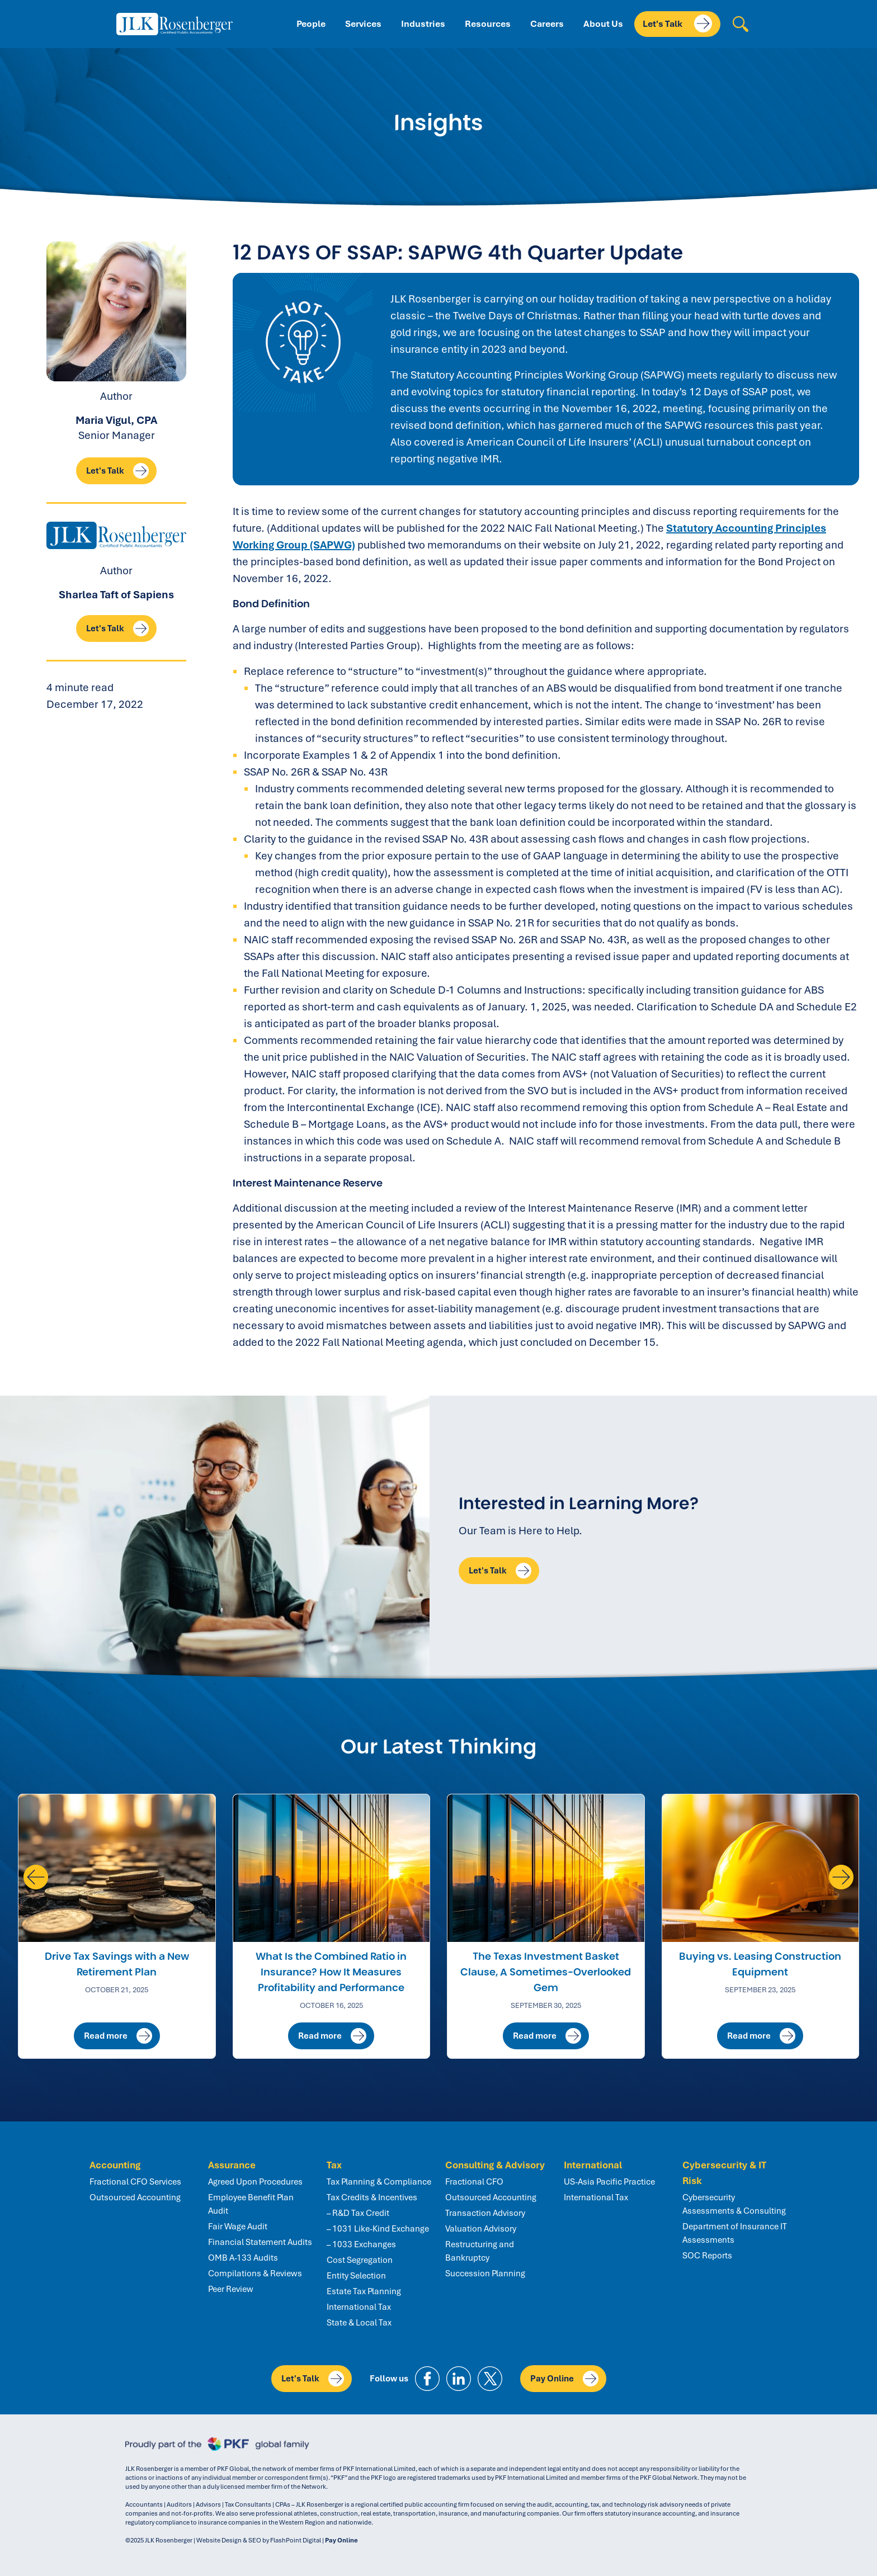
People (311, 24)
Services (363, 24)
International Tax (359, 2307)
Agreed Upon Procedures (255, 2181)
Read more (118, 2036)
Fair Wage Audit (237, 2226)
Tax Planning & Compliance (379, 2181)
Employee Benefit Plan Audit (251, 2204)
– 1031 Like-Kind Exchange (378, 2228)
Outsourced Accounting (135, 2197)
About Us (603, 24)
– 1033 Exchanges (361, 2244)
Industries (423, 24)
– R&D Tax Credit (358, 2213)
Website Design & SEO (228, 2540)
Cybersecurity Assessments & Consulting (734, 2204)
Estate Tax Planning (364, 2291)
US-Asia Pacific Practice (609, 2181)
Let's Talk (677, 23)
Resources (488, 24)
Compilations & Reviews (255, 2273)
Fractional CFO (474, 2181)
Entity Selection (356, 2275)
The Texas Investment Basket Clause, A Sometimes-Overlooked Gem (545, 1972)
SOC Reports (707, 2255)
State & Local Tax (359, 2322)
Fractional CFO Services (135, 2181)
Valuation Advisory (480, 2228)
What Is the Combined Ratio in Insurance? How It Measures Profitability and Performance (331, 1972)
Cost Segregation (360, 2260)
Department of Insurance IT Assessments (734, 2233)
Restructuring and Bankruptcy (479, 2251)
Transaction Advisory (485, 2213)
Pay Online (564, 2378)
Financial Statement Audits (260, 2242)
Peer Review (230, 2289)
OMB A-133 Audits (243, 2257)
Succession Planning (485, 2273)
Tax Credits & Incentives (372, 2197)
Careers (547, 24)
